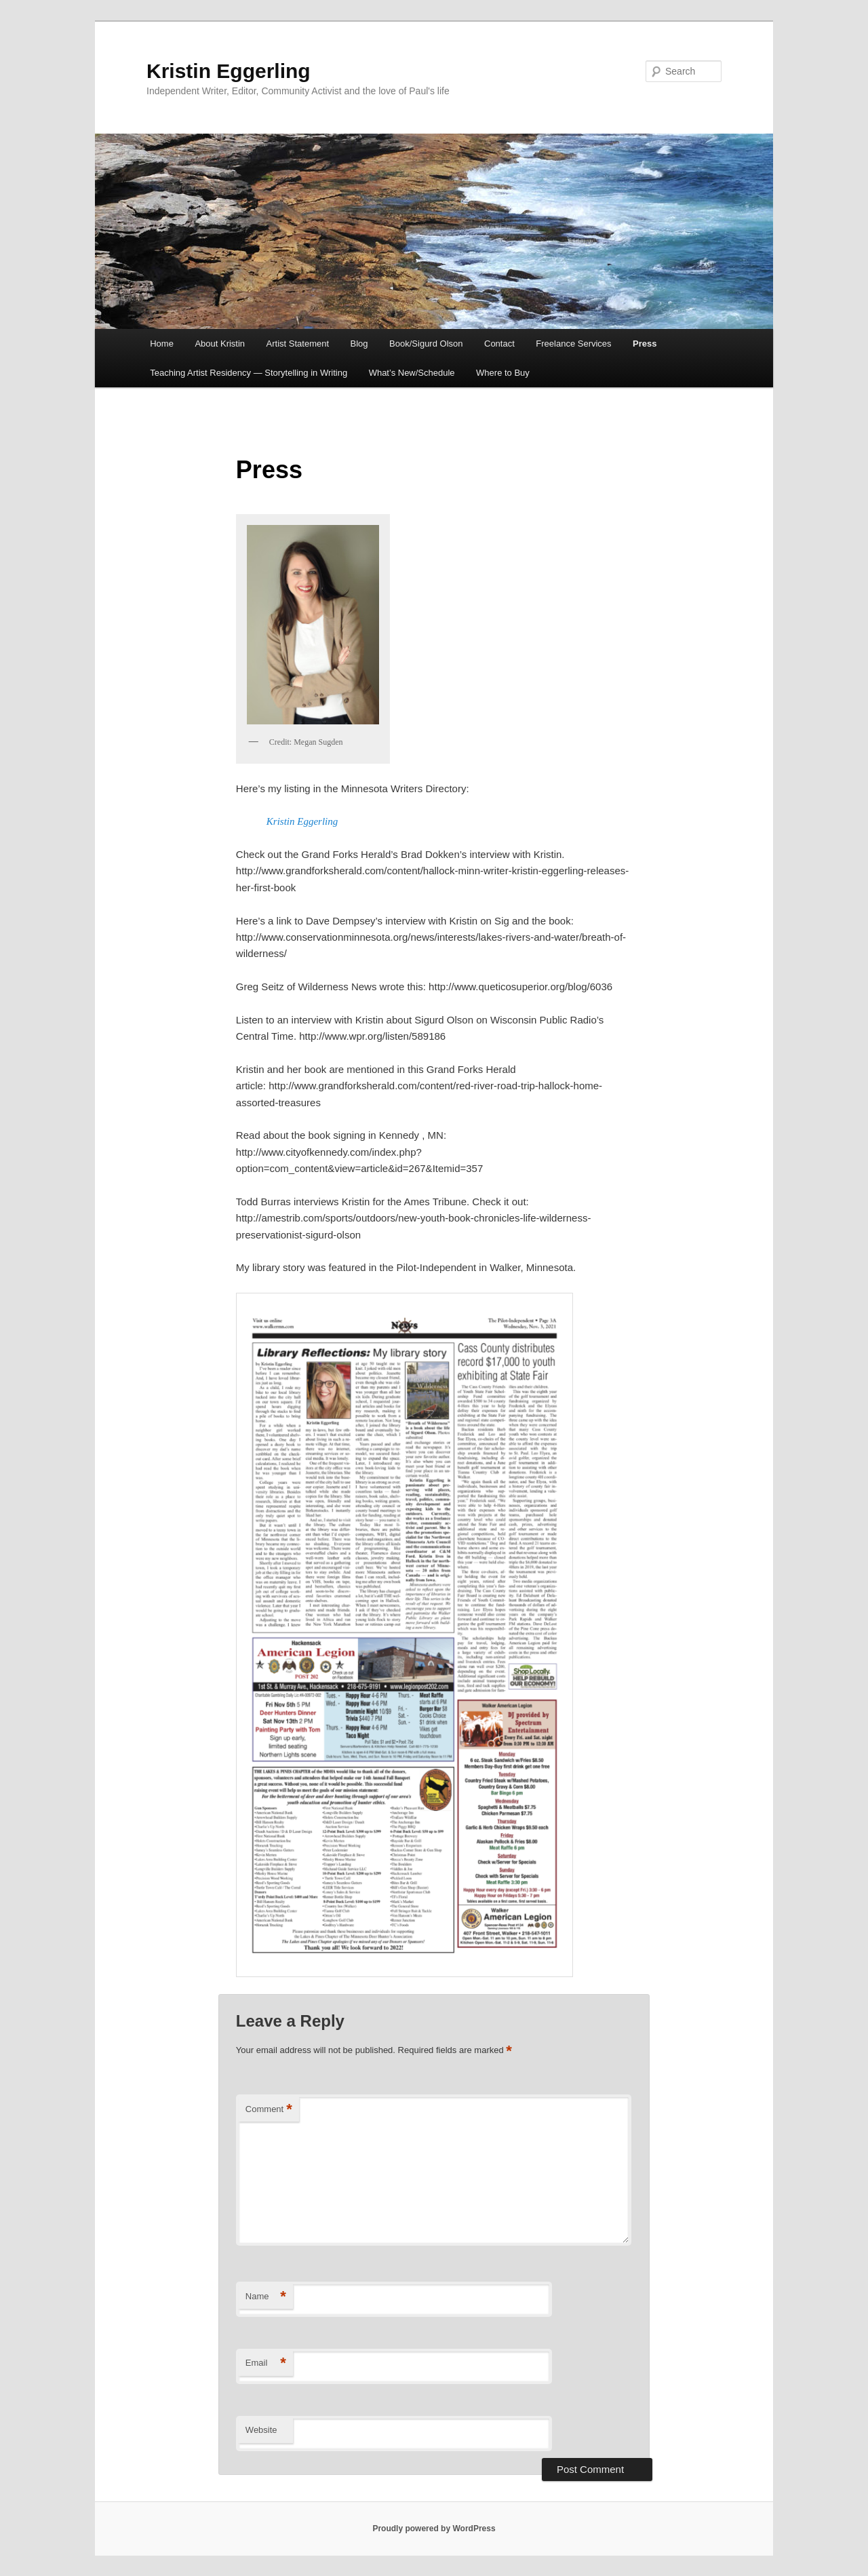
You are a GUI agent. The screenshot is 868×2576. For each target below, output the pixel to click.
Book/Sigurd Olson (425, 343)
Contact (499, 343)
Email (265, 2363)
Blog (359, 343)
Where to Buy (503, 373)
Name (265, 2297)
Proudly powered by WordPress (433, 2528)
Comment (268, 2110)
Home (162, 343)
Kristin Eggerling (228, 71)
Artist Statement (298, 343)
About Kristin (220, 343)
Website (261, 2430)
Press (644, 343)
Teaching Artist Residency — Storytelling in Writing (248, 373)
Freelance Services (573, 343)
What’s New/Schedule (412, 373)
